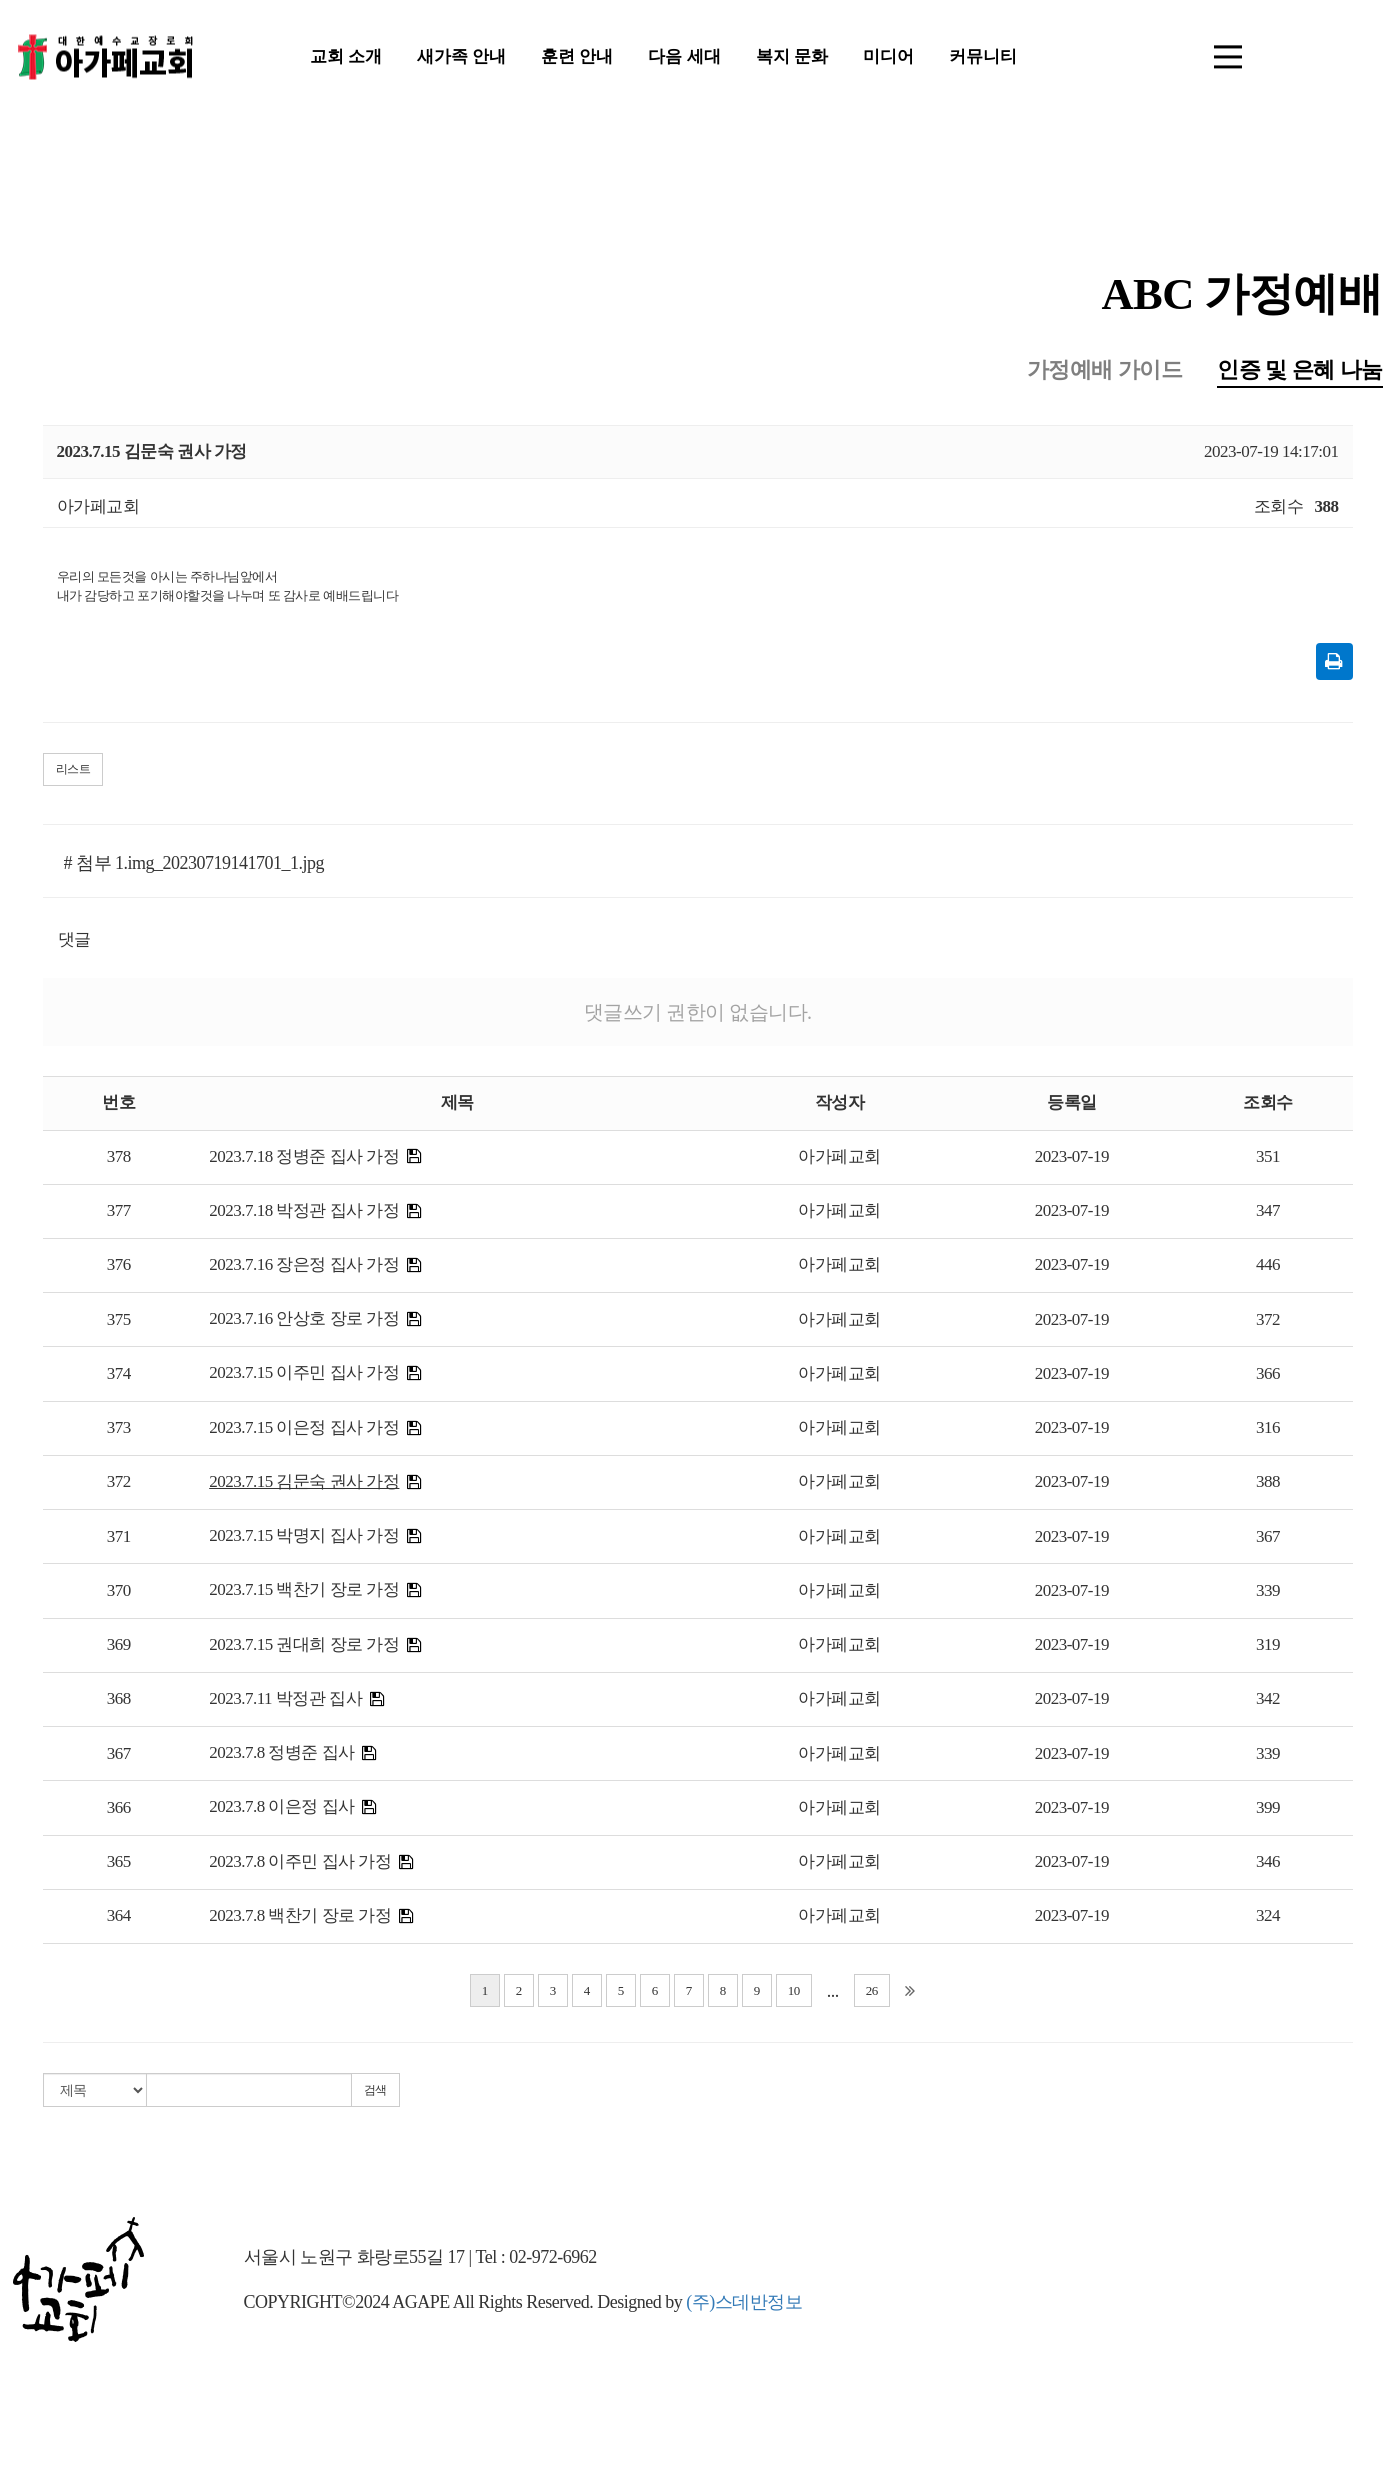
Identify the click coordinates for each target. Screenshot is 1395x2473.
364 (119, 1918)
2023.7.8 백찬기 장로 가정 (300, 1918)
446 (1268, 1267)
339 (1268, 1593)
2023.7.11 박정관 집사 (285, 1701)
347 (1268, 1213)
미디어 (888, 59)
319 (1268, 1647)
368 (119, 1701)
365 (119, 1864)
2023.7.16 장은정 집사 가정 (304, 1267)
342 (1268, 1701)
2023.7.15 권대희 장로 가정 (304, 1647)
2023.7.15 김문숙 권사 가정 (304, 1484)
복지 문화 (792, 59)
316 (1268, 1430)
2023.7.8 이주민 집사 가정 (300, 1864)
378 (119, 1159)
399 (1268, 1810)
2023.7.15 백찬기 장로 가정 (304, 1592)
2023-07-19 (1072, 1159)
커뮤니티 (983, 59)
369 (119, 1647)
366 (1268, 1376)
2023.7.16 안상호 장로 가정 (304, 1321)
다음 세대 (684, 59)
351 (1268, 1159)
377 (119, 1213)
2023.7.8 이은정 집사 (282, 1809)
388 (1268, 1484)
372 (1268, 1322)
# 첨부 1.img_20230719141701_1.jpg (194, 866)
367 (1268, 1539)
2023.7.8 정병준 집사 (282, 1755)
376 (119, 1267)
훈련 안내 (577, 59)
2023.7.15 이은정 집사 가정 (304, 1430)
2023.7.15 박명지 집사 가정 (304, 1538)
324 (1268, 1918)
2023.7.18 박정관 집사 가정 (304, 1213)
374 (119, 1376)
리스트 (73, 772)
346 (1268, 1864)
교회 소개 (346, 59)
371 (119, 1539)
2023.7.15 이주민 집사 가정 (304, 1375)
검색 (375, 2093)
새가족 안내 (461, 59)
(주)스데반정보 (744, 2305)
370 (119, 1593)
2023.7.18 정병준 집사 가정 (304, 1159)
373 (119, 1430)
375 (119, 1322)
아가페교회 (839, 1159)
